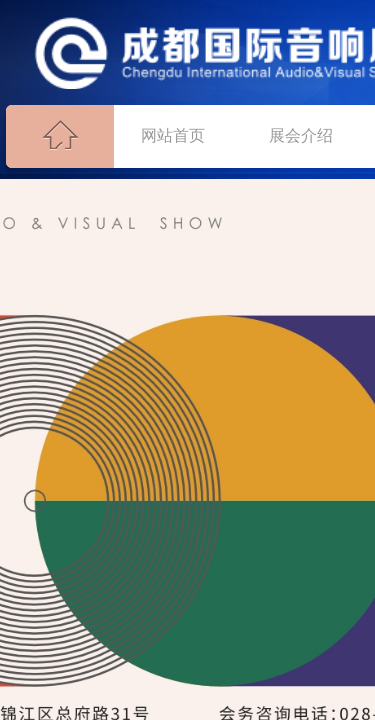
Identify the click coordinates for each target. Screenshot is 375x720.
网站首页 (173, 135)
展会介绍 (301, 135)
